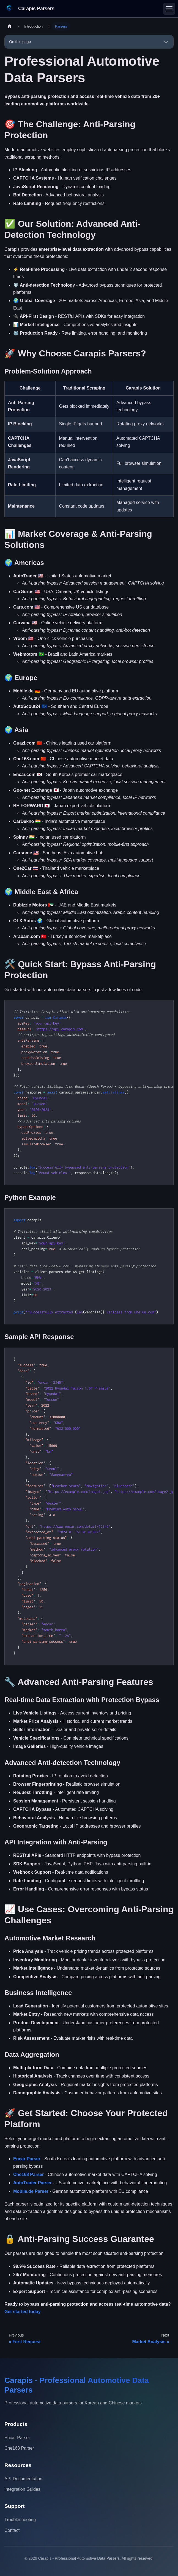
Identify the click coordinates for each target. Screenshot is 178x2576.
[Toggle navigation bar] (169, 9)
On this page (20, 41)
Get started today (22, 2311)
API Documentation (23, 2478)
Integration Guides (22, 2489)
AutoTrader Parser (32, 2182)
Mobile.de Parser (30, 2191)
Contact (12, 2530)
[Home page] (9, 26)
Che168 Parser (28, 2174)
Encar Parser (26, 2158)
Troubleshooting (20, 2519)
